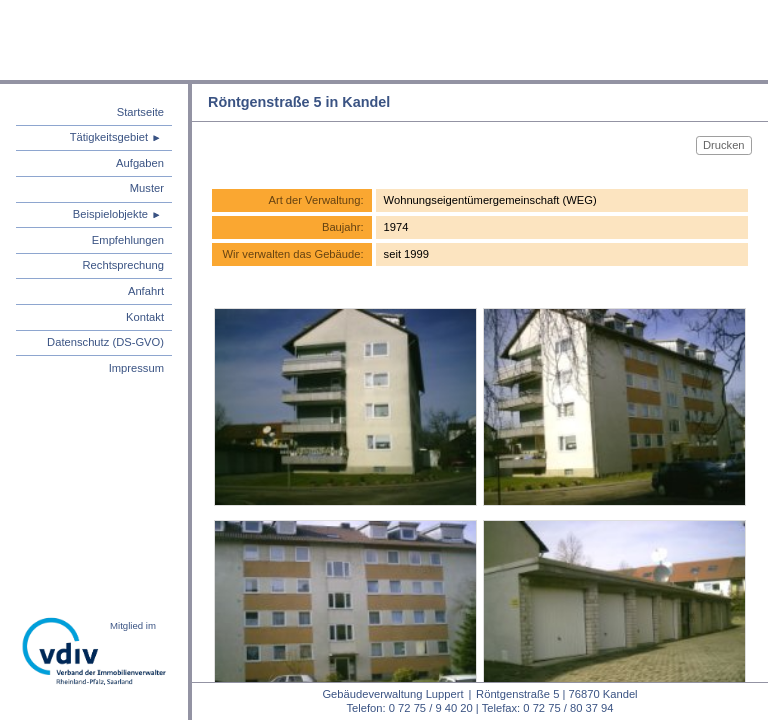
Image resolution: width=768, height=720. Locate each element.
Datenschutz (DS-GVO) (105, 342)
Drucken (724, 145)
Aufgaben (140, 163)
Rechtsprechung (123, 265)
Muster (147, 188)
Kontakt (145, 317)
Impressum (136, 368)
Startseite (140, 112)
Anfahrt (146, 291)
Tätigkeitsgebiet (109, 137)
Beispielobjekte (110, 214)
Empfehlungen (128, 240)
